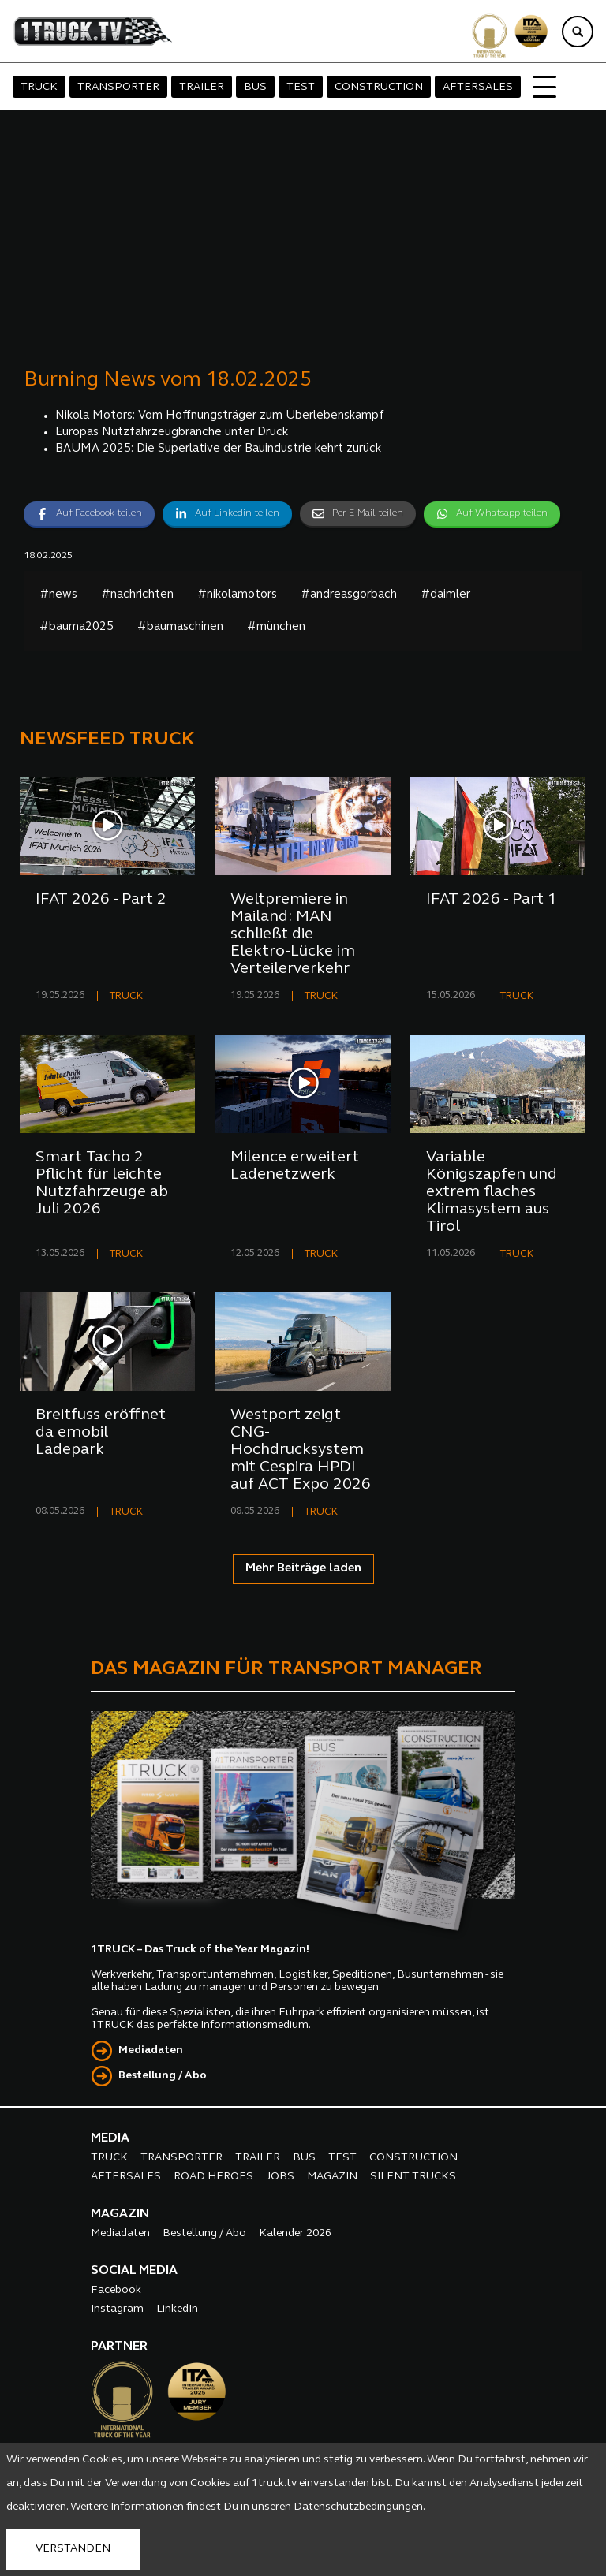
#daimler (445, 595)
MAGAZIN (332, 2177)
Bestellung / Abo (162, 2076)
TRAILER (201, 87)
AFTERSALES (478, 87)
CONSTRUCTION (379, 87)
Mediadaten (150, 2050)
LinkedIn (177, 2309)
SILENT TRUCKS (413, 2177)
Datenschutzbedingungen (358, 2507)
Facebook (116, 2290)
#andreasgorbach (349, 595)
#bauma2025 (76, 627)
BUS (255, 87)
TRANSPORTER (118, 87)
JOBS (280, 2177)
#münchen (276, 627)
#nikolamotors (237, 595)
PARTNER (119, 2346)
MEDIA (110, 2138)
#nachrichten (137, 595)
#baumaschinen (180, 627)
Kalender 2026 (295, 2233)
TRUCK (39, 87)
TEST (300, 87)
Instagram (117, 2309)
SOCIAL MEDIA (134, 2271)
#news (58, 595)
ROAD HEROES (213, 2177)
